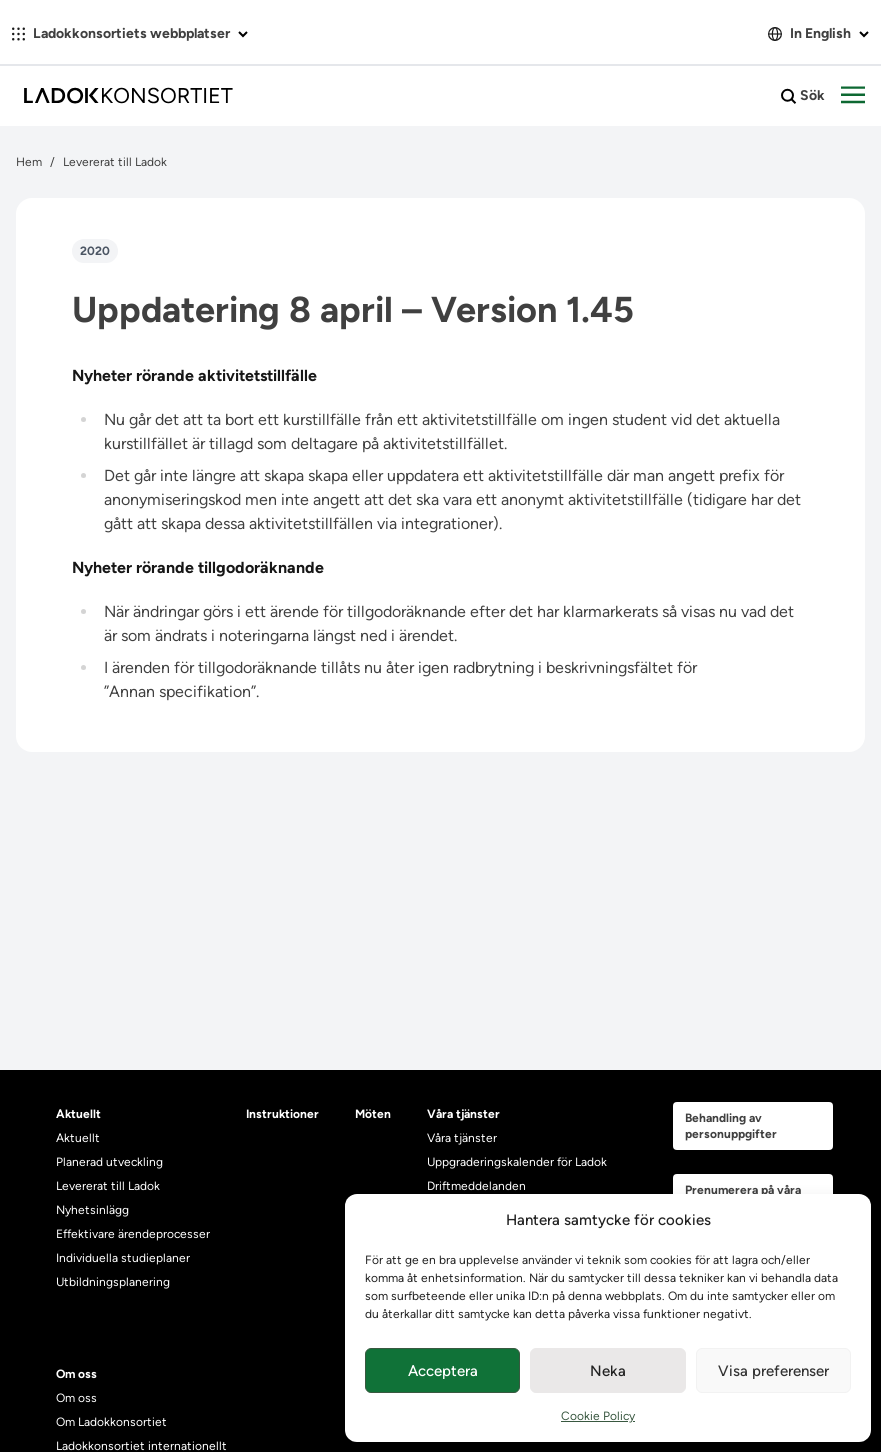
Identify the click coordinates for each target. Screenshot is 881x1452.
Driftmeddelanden (476, 1186)
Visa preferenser (773, 1371)
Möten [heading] (373, 1114)
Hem (29, 162)
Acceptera (443, 1371)
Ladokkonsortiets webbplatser (130, 33)
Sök (803, 96)
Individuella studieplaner (124, 1258)
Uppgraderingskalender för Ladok (517, 1162)
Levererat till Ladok (115, 162)
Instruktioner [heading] (282, 1114)
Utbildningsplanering (113, 1282)
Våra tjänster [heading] (463, 1114)
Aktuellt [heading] (78, 1114)
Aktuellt (78, 1138)
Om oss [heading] (76, 1374)
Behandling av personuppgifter (731, 1126)
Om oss (76, 1398)
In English (818, 33)
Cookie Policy (598, 1416)
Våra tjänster (462, 1138)
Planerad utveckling (109, 1162)
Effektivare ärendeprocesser (133, 1234)
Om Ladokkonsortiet (111, 1422)
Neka (608, 1371)
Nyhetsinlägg (92, 1210)
